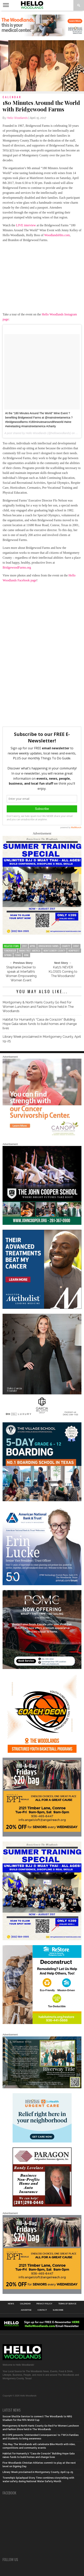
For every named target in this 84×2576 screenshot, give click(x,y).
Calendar (25, 2304)
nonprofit (74, 950)
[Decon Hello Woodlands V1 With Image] (42, 2023)
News (11, 2304)
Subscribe (58, 2310)
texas (18, 955)
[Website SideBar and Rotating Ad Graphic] (42, 1752)
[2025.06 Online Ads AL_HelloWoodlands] (42, 1835)
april (32, 946)
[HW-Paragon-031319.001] (42, 2205)
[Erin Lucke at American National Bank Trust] (42, 1584)
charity (66, 946)
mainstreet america (29, 950)
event (76, 946)
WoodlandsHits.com (57, 235)
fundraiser (10, 950)
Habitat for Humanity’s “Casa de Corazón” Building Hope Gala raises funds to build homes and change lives (40, 1024)
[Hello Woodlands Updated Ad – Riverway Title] (42, 2087)
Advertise (26, 2310)
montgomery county (54, 950)
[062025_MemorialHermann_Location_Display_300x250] (42, 2141)
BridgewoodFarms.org (17, 567)
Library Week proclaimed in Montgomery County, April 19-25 (42, 1039)
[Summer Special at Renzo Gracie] (42, 933)
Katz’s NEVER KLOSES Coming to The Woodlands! (63, 971)
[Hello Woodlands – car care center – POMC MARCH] (42, 1668)
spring (8, 955)
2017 (24, 946)
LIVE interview (26, 225)
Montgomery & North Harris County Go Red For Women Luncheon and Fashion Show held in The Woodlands (38, 1006)
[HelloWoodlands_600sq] (42, 1224)
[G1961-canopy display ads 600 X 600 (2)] (42, 1136)
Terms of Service (67, 2304)
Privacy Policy (44, 2304)
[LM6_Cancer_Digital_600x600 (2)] (42, 1308)
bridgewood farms (49, 946)
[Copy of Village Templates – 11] (42, 1500)
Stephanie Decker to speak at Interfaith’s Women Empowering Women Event (21, 973)
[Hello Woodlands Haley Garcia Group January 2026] (42, 1416)
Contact (42, 2310)
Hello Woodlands (17, 117)
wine (26, 955)
